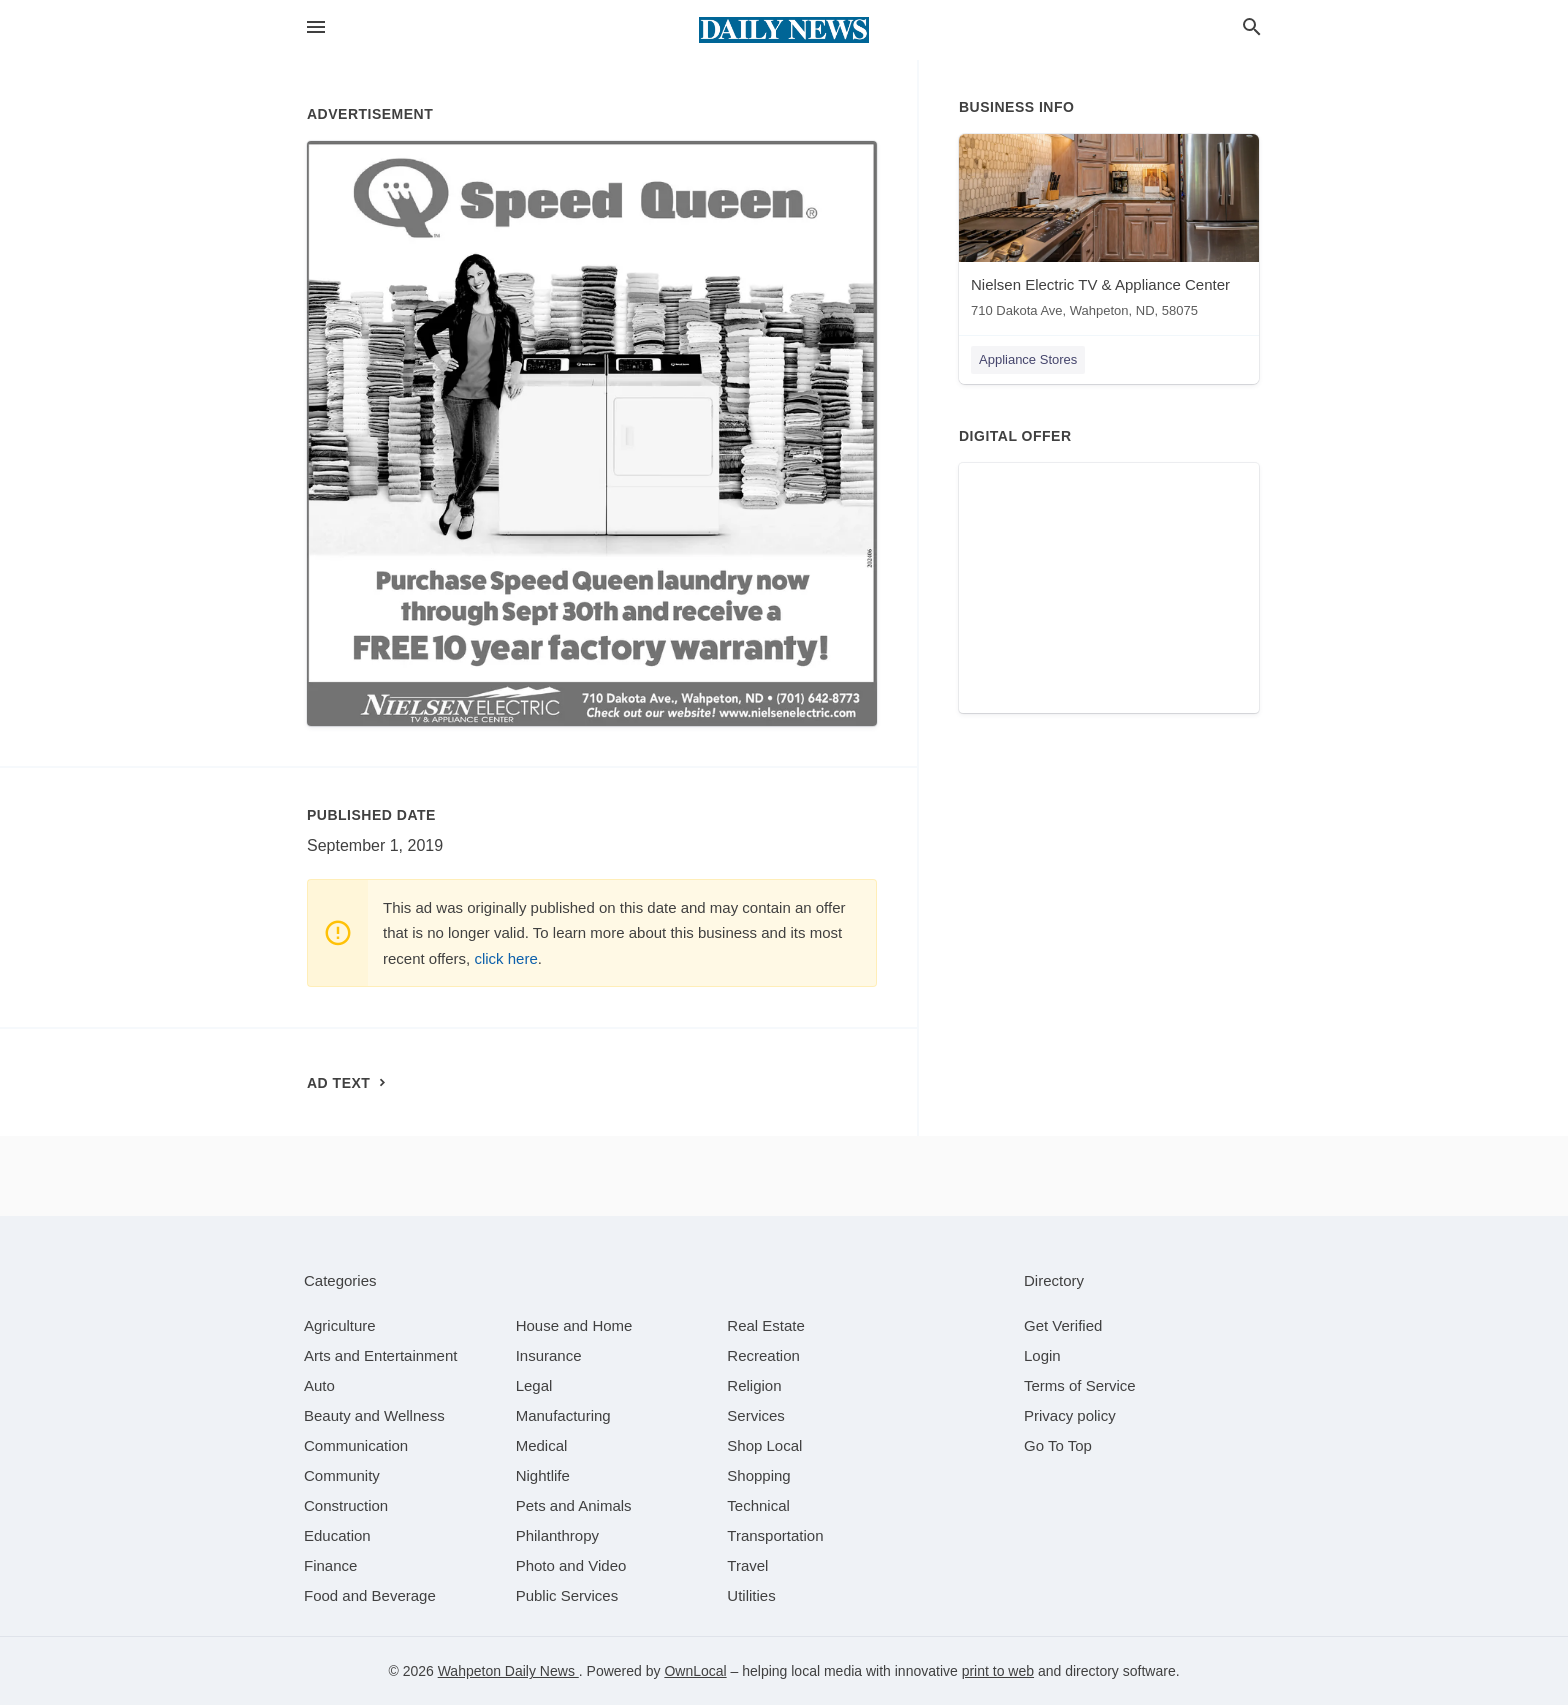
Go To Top (1058, 1445)
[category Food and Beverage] (370, 1595)
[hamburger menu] (316, 27)
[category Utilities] (751, 1595)
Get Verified (1063, 1325)
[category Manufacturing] (563, 1415)
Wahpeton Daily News (508, 1671)
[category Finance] (330, 1565)
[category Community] (342, 1475)
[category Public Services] (567, 1595)
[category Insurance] (549, 1355)
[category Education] (337, 1535)
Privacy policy (1070, 1415)
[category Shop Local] (764, 1445)
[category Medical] (542, 1445)
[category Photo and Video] (571, 1565)
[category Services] (756, 1415)
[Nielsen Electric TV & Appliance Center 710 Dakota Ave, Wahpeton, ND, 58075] (1109, 230)
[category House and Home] (574, 1325)
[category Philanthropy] (557, 1535)
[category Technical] (758, 1505)
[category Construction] (346, 1505)
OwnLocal (695, 1671)
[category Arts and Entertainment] (380, 1355)
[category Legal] (534, 1385)
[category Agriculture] (340, 1325)
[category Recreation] (763, 1355)
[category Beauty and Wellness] (374, 1415)
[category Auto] (319, 1385)
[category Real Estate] (766, 1325)
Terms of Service (1080, 1385)
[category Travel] (747, 1565)
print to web (998, 1671)
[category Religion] (754, 1385)
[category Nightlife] (543, 1475)
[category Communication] (356, 1445)
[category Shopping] (758, 1475)
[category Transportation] (775, 1535)
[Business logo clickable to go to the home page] (784, 30)
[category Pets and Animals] (574, 1505)
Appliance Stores (1028, 359)
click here (505, 958)
